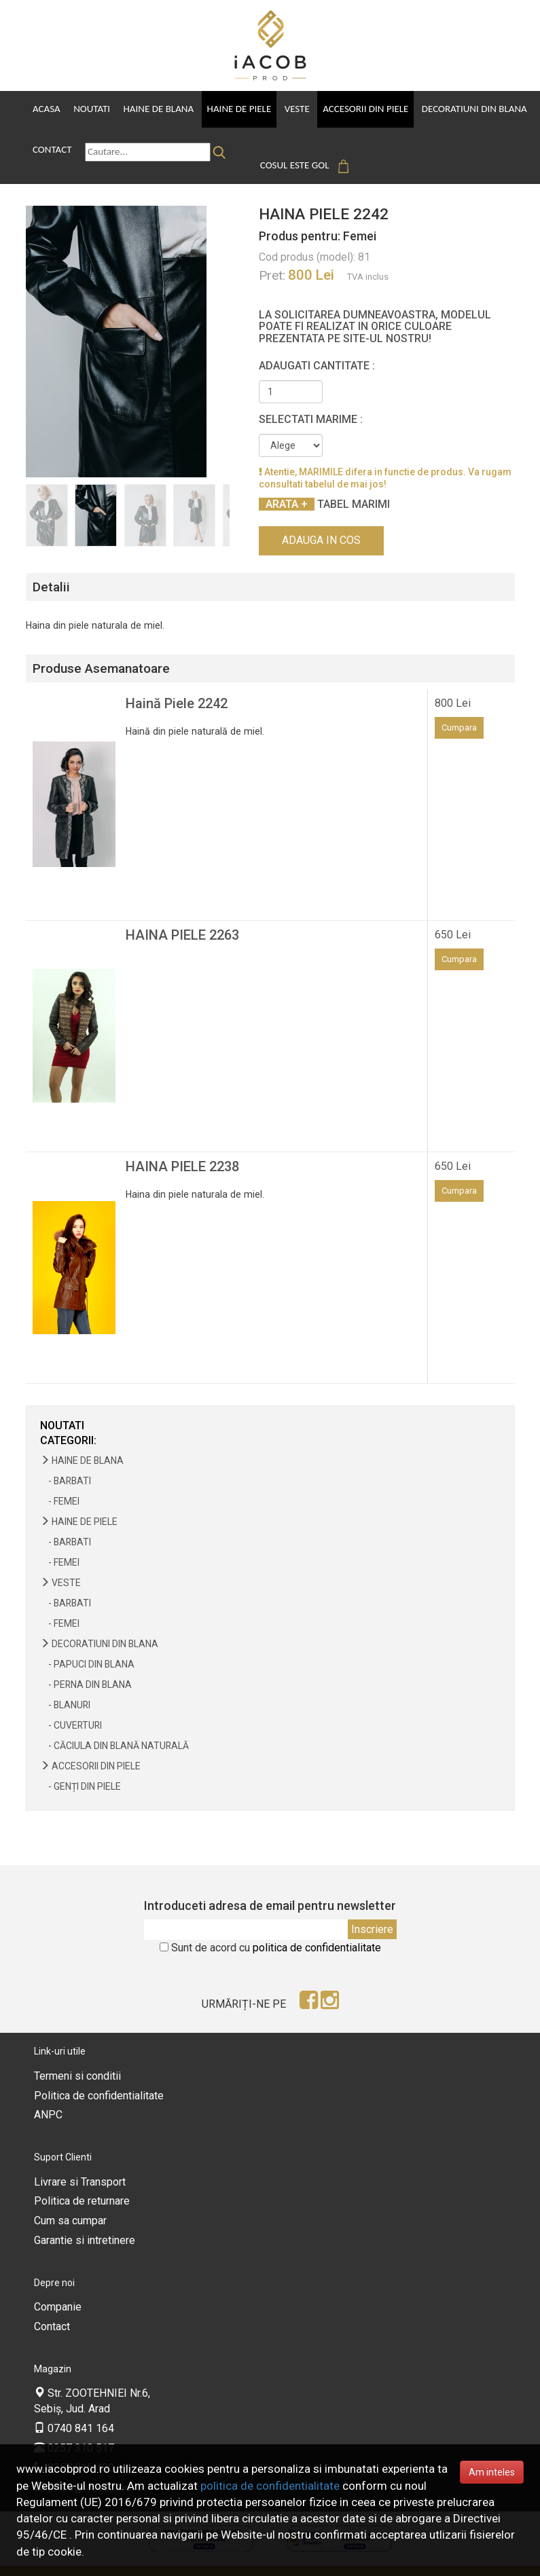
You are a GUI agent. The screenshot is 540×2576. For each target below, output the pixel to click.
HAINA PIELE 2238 (182, 1146)
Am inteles (492, 2472)
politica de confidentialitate (317, 1927)
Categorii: (68, 1420)
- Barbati (65, 1460)
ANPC (48, 2095)
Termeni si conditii (77, 2055)
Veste (287, 109)
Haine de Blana (154, 109)
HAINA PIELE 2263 (182, 914)
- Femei (59, 1480)
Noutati (89, 109)
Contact (52, 145)
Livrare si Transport (80, 2161)
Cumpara (459, 707)
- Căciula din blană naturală (114, 1725)
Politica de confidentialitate (99, 2075)
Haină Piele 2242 (177, 683)
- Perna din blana (86, 1664)
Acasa (46, 109)
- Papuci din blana (87, 1643)
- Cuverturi (71, 1704)
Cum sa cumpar (70, 2200)
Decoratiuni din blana (460, 109)
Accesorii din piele (354, 109)
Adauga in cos (321, 520)
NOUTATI (62, 1405)
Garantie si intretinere (84, 2220)
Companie (58, 2287)
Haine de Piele (232, 109)
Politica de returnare (82, 2181)
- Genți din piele (80, 1766)
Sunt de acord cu (276, 1927)
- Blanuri (65, 1684)
